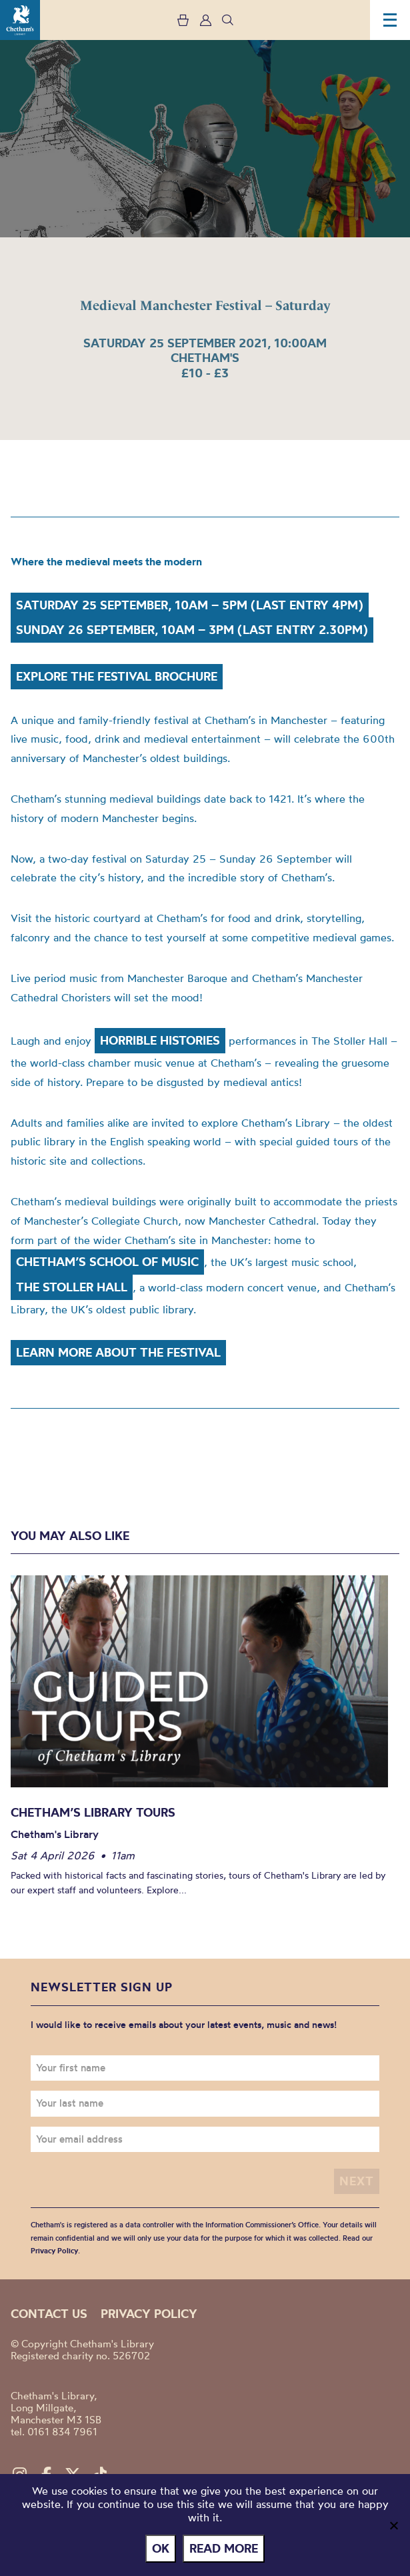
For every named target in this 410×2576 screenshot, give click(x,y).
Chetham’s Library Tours (93, 1812)
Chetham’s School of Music (107, 1261)
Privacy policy (149, 2313)
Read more (223, 2548)
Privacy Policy (54, 2250)
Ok (160, 2548)
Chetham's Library (20, 20)
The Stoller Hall (71, 1287)
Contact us (49, 2313)
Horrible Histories (160, 1040)
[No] (393, 2525)
